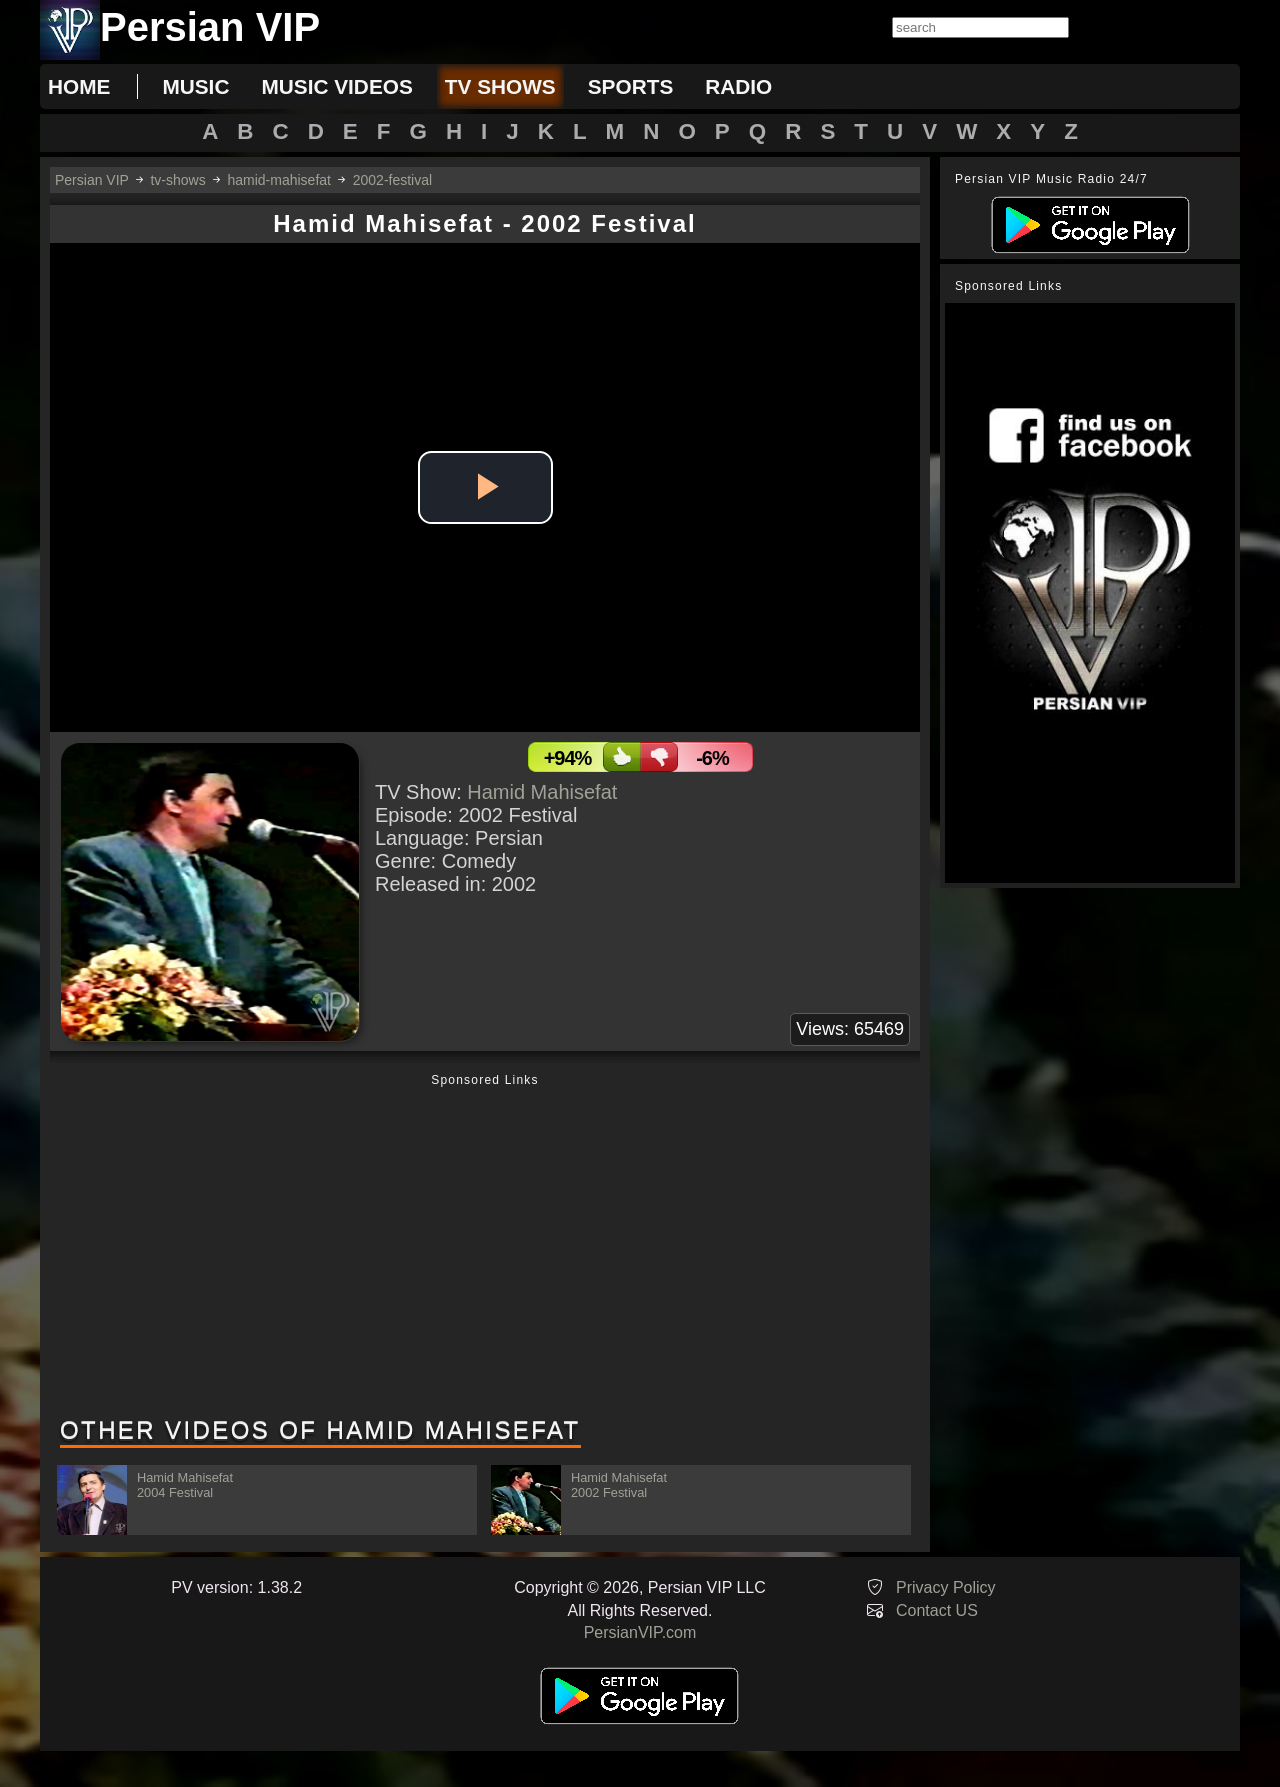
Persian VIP (92, 180)
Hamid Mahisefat (542, 792)
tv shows (500, 86)
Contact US (937, 1610)
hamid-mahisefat (279, 180)
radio (738, 86)
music (195, 86)
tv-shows (177, 180)
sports (631, 86)
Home (79, 86)
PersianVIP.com (640, 1632)
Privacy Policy (946, 1587)
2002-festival (392, 180)
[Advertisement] (485, 1247)
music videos (336, 86)
